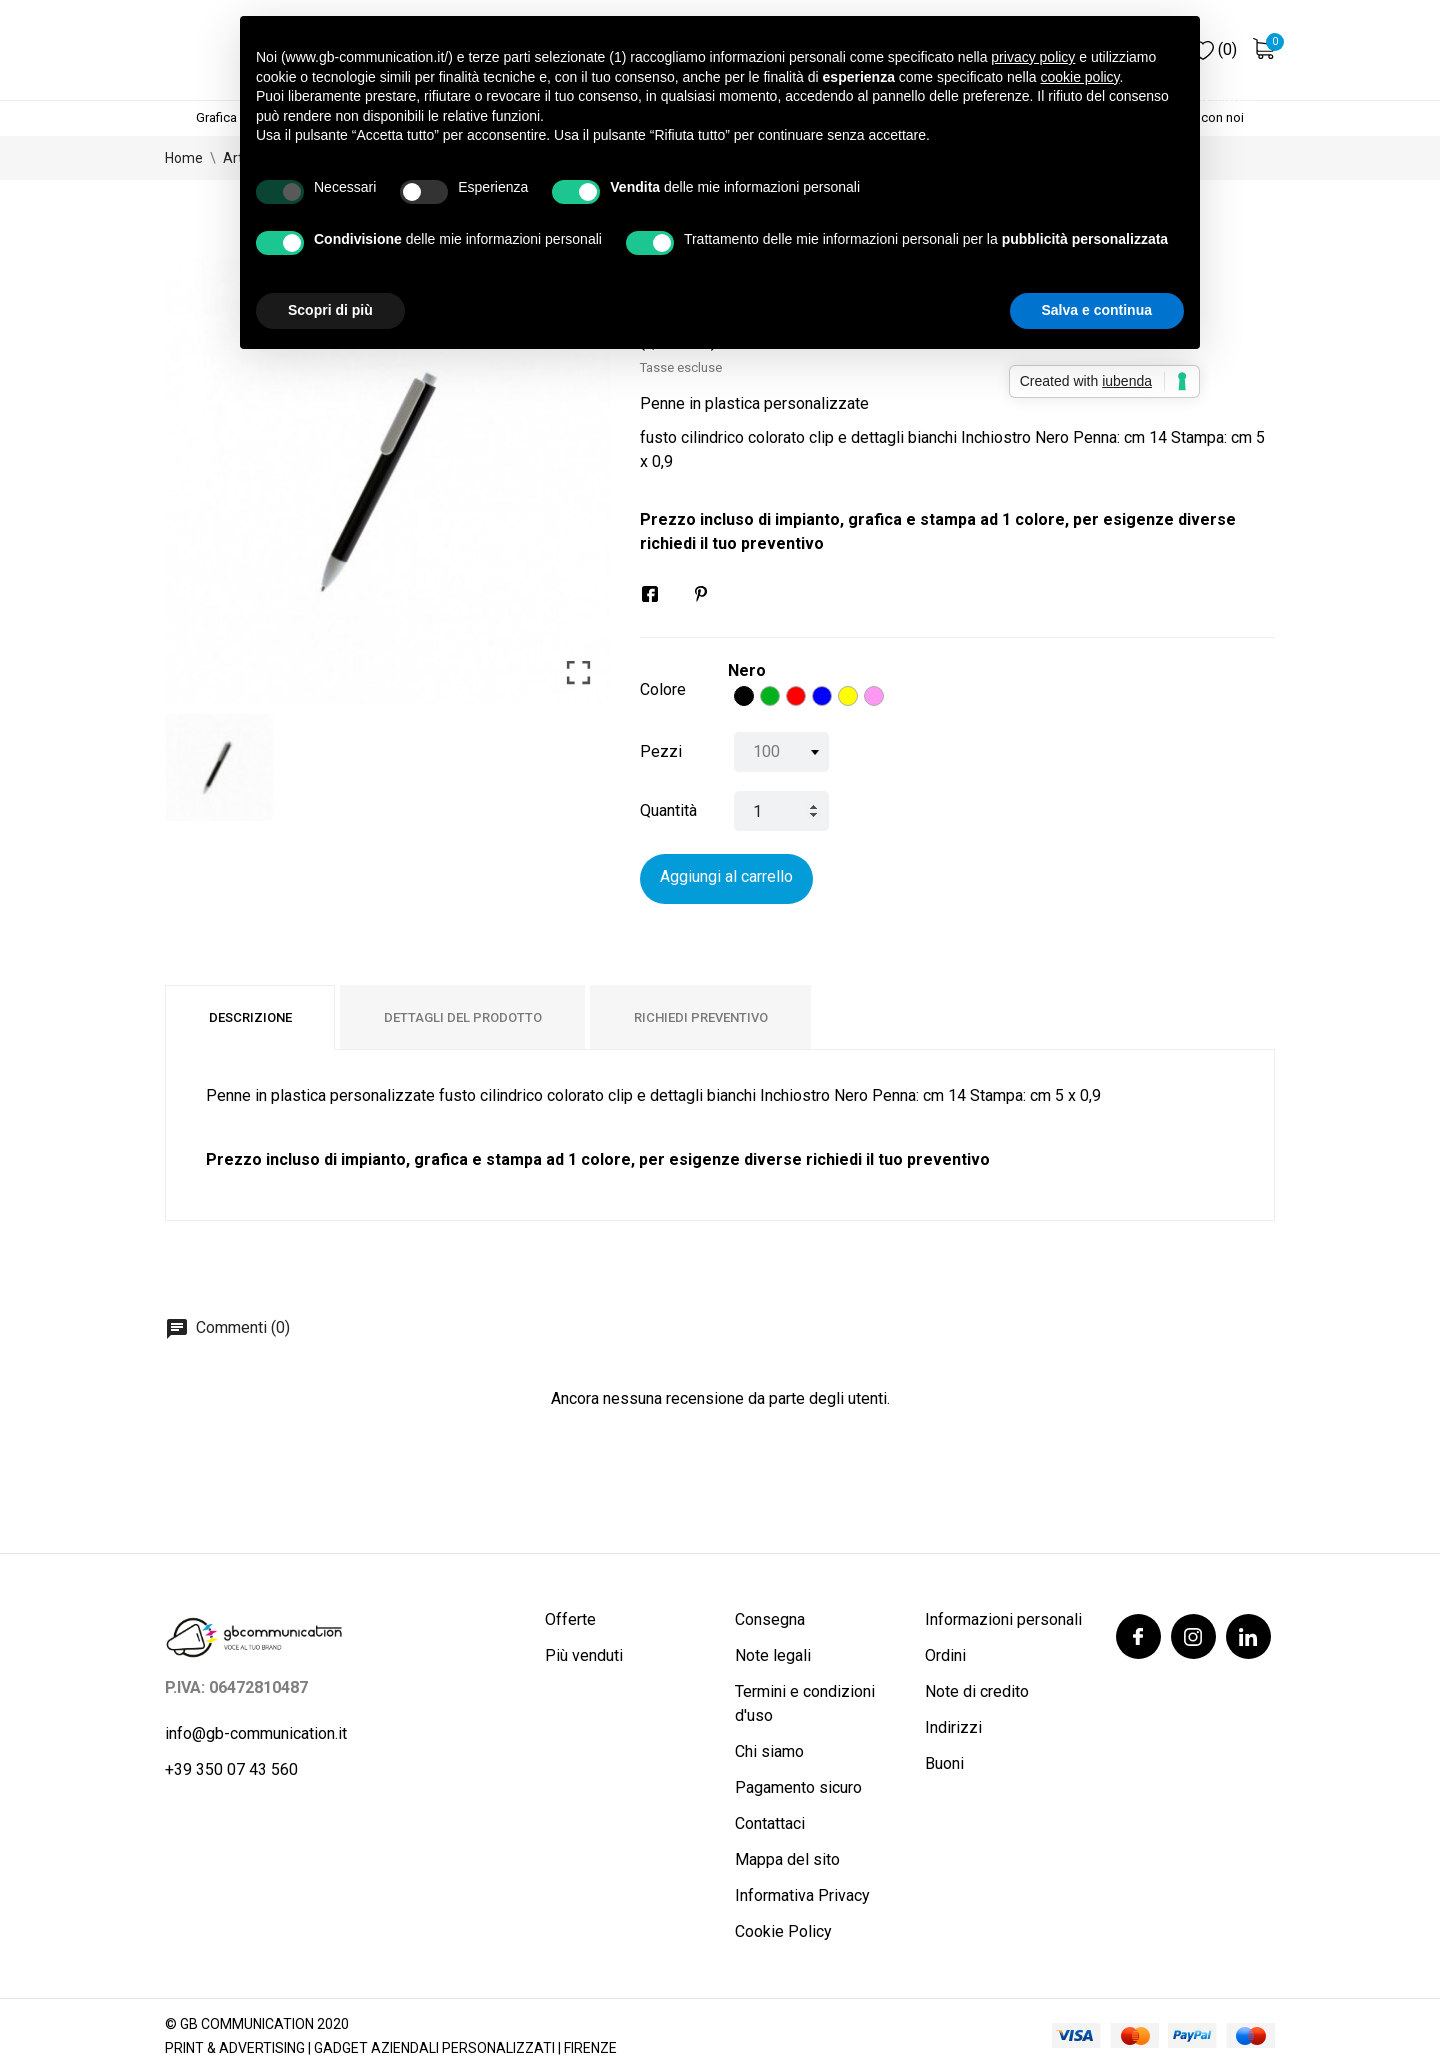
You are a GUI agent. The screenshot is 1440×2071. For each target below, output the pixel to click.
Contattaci (770, 1823)
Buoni (944, 1763)
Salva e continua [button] (1097, 310)
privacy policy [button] (1033, 57)
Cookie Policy (783, 1931)
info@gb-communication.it (256, 1733)
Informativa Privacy (802, 1895)
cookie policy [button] (1079, 77)
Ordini (945, 1655)
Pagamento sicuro (798, 1787)
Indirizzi (953, 1727)
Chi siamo (769, 1751)
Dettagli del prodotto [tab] (463, 1017)
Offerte (570, 1619)
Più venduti (584, 1655)
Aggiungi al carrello (726, 876)
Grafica (216, 117)
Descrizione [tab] (250, 1017)
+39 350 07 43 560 (231, 1769)
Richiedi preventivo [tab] (701, 1017)
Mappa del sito (787, 1859)
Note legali (773, 1655)
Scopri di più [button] (330, 310)
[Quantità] (781, 811)
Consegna (770, 1619)
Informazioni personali (1003, 1619)
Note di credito (977, 1691)
